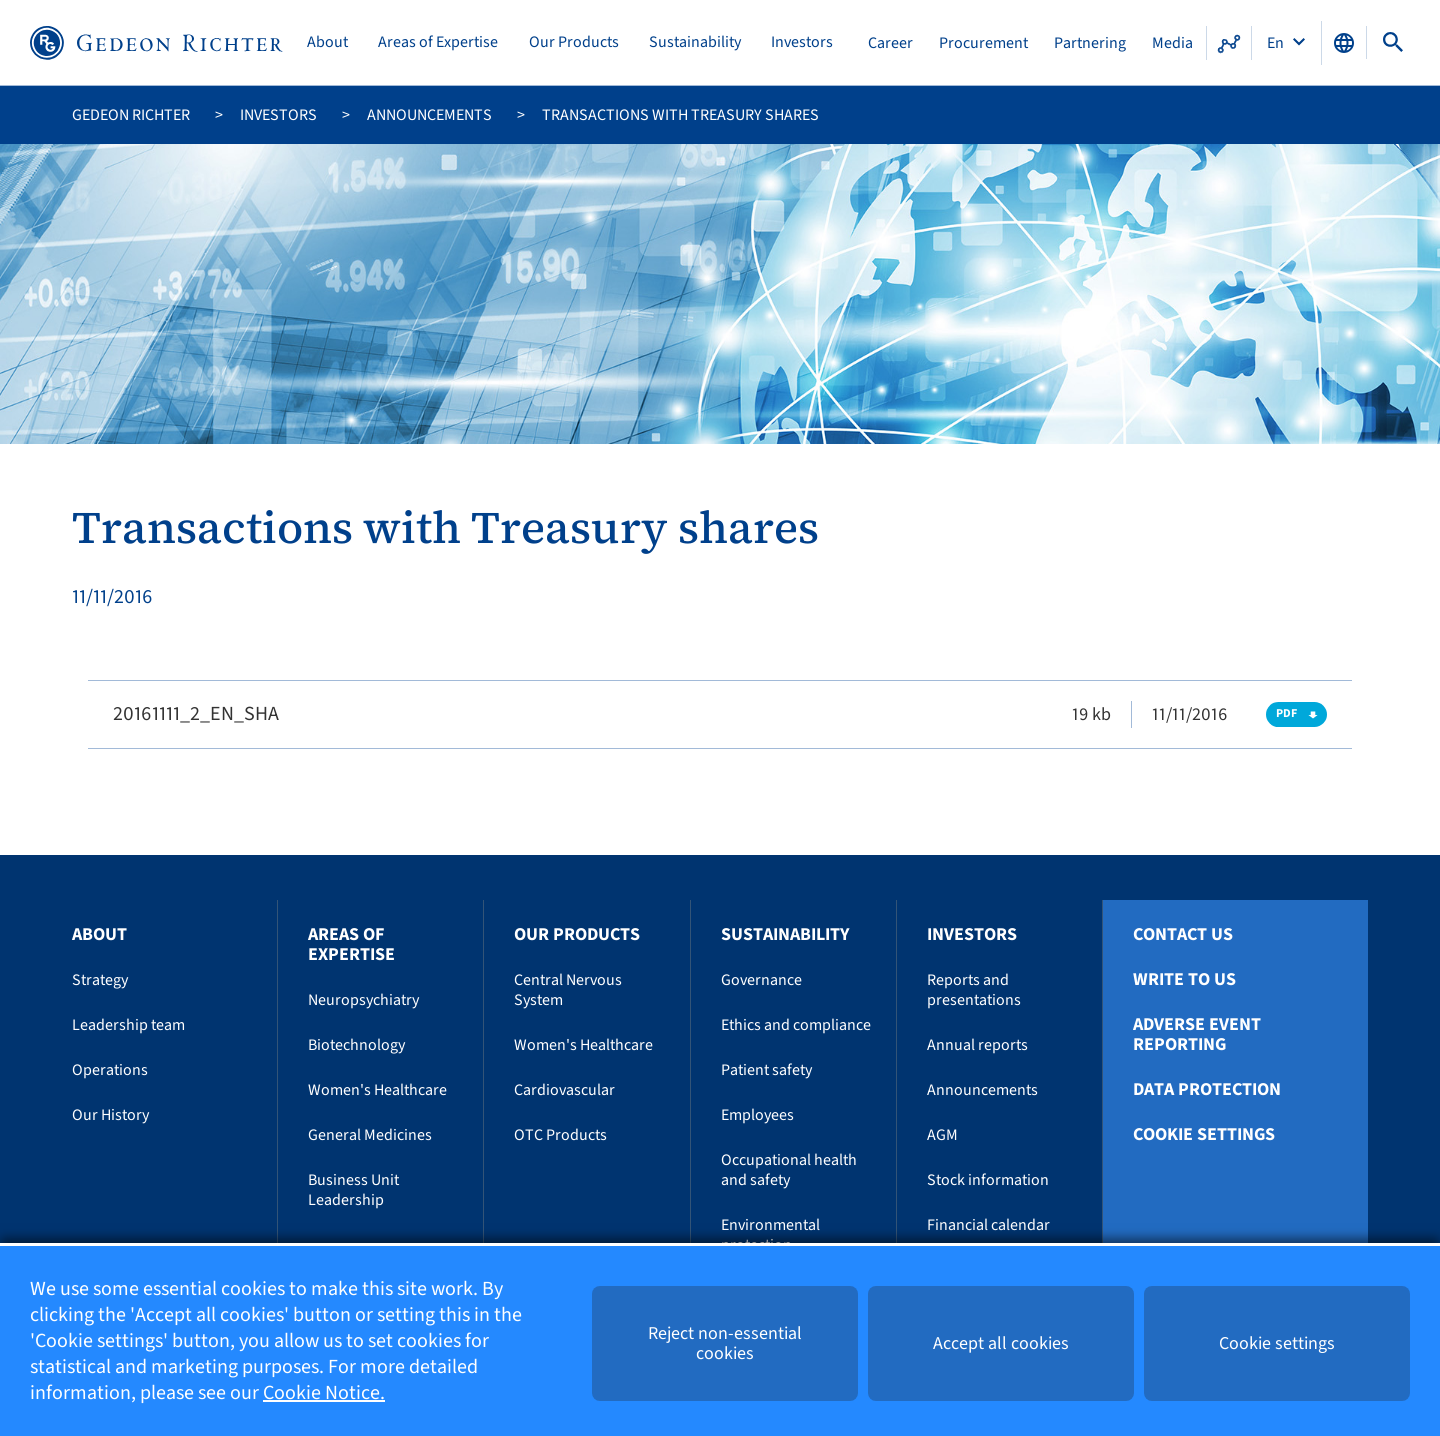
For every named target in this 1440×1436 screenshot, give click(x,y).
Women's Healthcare (377, 1090)
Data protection (1207, 1090)
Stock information (988, 1180)
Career (890, 43)
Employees (757, 1115)
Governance (761, 980)
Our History (110, 1115)
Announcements (429, 115)
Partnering (1090, 43)
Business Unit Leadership (353, 1190)
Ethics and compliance (796, 1025)
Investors (802, 42)
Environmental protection (770, 1235)
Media (1172, 43)
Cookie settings (1204, 1135)
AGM (942, 1135)
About (327, 42)
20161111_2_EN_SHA (196, 714)
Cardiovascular (564, 1090)
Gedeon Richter (131, 115)
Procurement (983, 43)
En (1277, 43)
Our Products (574, 42)
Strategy (100, 980)
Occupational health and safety (789, 1170)
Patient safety (766, 1070)
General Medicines (370, 1135)
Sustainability (695, 42)
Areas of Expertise (438, 42)
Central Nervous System (568, 990)
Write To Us (1184, 980)
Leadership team (128, 1025)
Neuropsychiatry (363, 1000)
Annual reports (977, 1045)
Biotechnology (356, 1045)
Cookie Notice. (324, 1393)
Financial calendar (988, 1225)
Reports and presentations (974, 990)
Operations (110, 1070)
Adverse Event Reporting (1197, 1035)
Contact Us (1183, 935)
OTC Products (560, 1135)
